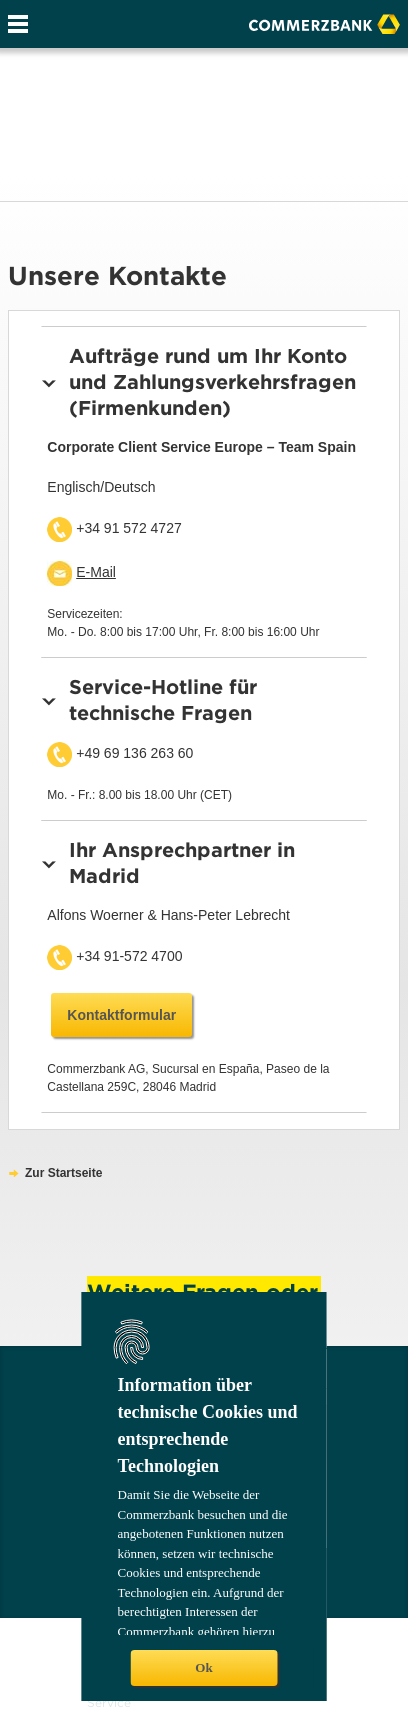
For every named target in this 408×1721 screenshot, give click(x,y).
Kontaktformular (121, 1015)
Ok (203, 1667)
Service (109, 1702)
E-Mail (96, 572)
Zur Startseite (63, 1173)
